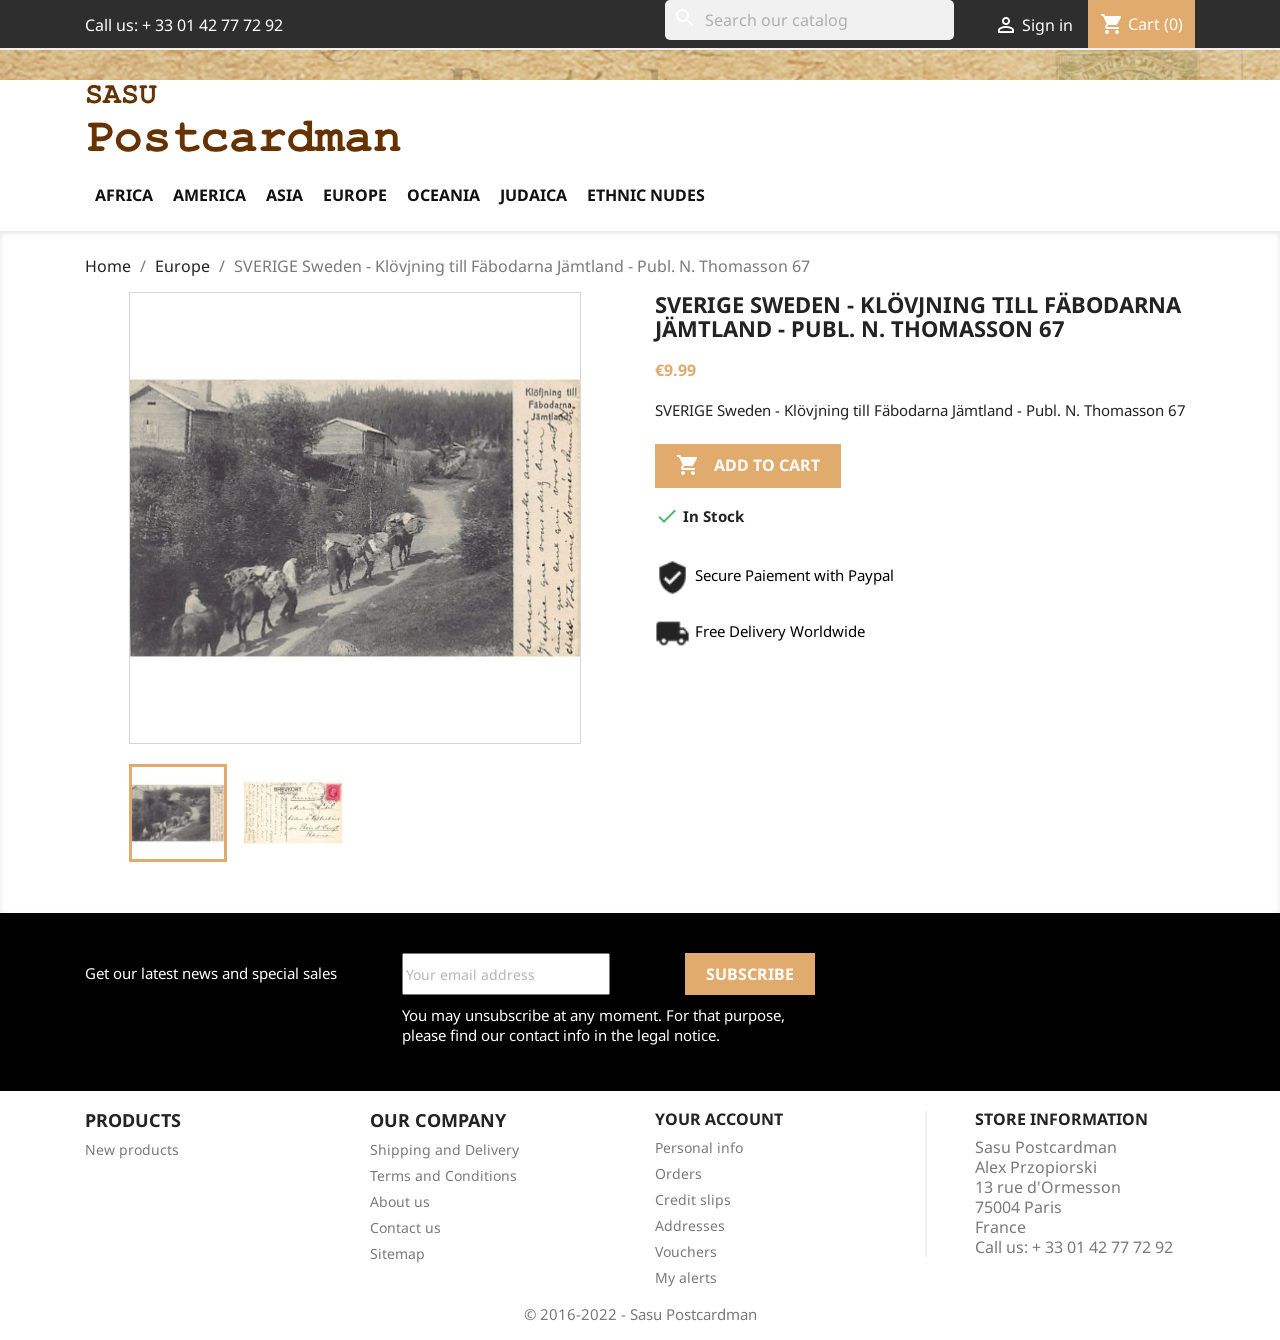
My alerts (686, 1277)
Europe (355, 195)
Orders (678, 1173)
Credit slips (693, 1199)
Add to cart (748, 466)
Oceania (443, 195)
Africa (124, 195)
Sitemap (397, 1253)
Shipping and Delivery (444, 1149)
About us (400, 1201)
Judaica (533, 195)
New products (132, 1149)
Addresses (690, 1225)
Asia (284, 195)
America (209, 195)
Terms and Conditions (443, 1175)
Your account (719, 1119)
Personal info (699, 1147)
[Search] (809, 20)
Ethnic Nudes (646, 195)
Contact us (405, 1227)
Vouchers (686, 1251)
